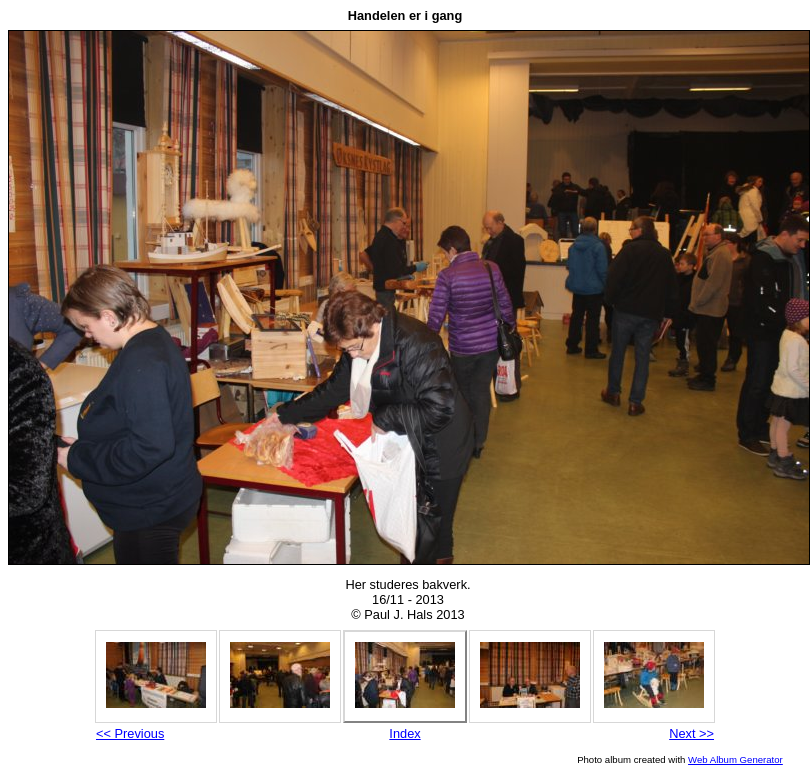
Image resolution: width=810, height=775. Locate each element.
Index (404, 733)
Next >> (691, 733)
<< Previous (130, 733)
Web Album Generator (735, 759)
